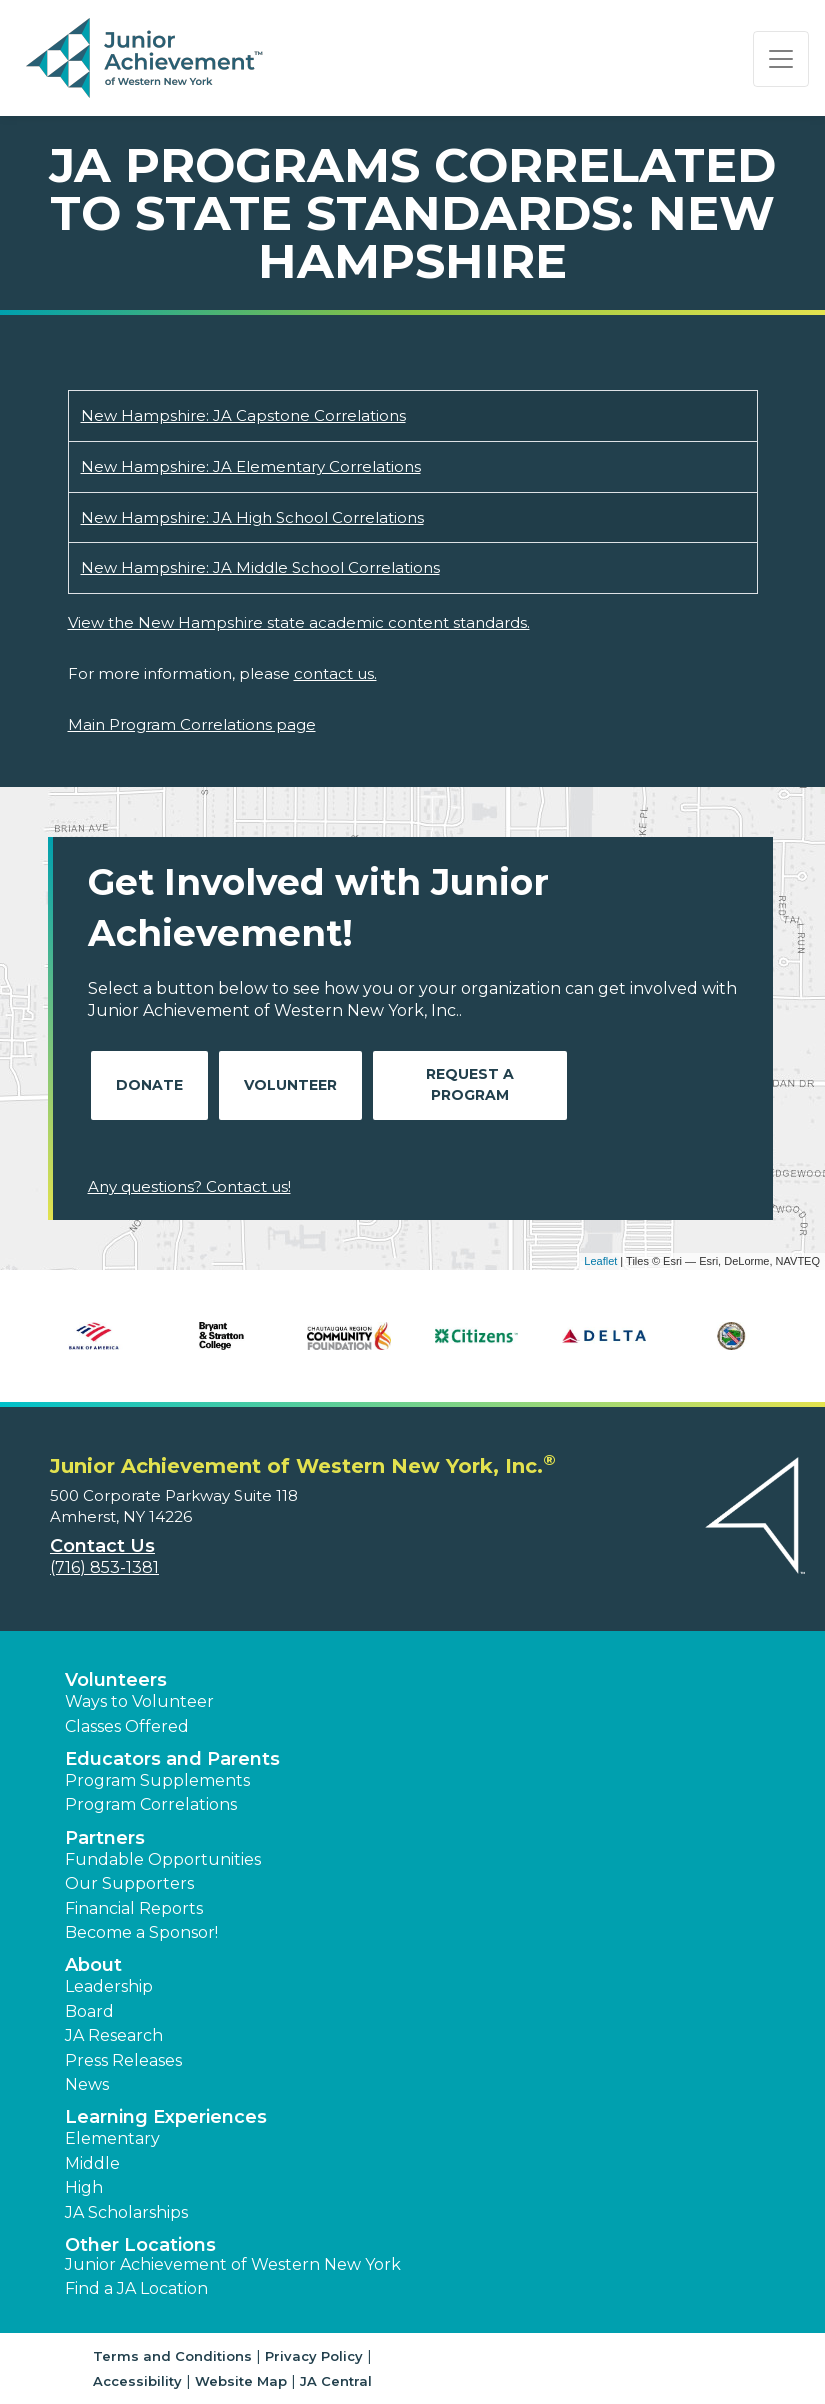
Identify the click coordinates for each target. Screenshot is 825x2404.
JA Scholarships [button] (126, 2212)
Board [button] (89, 2011)
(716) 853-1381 (104, 1567)
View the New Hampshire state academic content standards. (299, 622)
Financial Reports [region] (134, 1908)
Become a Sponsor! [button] (141, 1932)
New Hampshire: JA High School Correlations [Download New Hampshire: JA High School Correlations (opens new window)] (252, 517)
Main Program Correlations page (192, 724)
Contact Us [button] (102, 1546)
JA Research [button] (114, 2035)
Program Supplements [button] (157, 1780)
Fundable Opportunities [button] (163, 1859)
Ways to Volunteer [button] (139, 1701)
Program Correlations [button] (151, 1804)
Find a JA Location (136, 2288)
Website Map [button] (241, 2381)
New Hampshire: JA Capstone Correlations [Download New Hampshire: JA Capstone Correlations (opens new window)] (243, 415)
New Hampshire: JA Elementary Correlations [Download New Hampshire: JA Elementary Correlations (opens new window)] (251, 466)
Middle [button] (92, 2163)
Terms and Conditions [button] (172, 2356)
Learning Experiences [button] (166, 2117)
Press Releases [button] (123, 2060)
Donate (149, 1085)
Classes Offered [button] (127, 1726)
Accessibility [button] (137, 2381)
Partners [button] (105, 1838)
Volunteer (290, 1085)
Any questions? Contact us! (189, 1186)
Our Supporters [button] (129, 1883)
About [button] (93, 1965)
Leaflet (600, 1261)
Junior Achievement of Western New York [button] (233, 2264)
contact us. (335, 673)
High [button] (84, 2187)
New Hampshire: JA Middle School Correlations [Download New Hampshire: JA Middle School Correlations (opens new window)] (260, 567)
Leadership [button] (109, 1986)
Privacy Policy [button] (314, 2356)
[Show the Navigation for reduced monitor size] (781, 59)
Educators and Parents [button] (172, 1759)
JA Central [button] (336, 2381)
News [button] (87, 2084)
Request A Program (470, 1084)
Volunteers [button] (116, 1680)
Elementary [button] (112, 2138)
